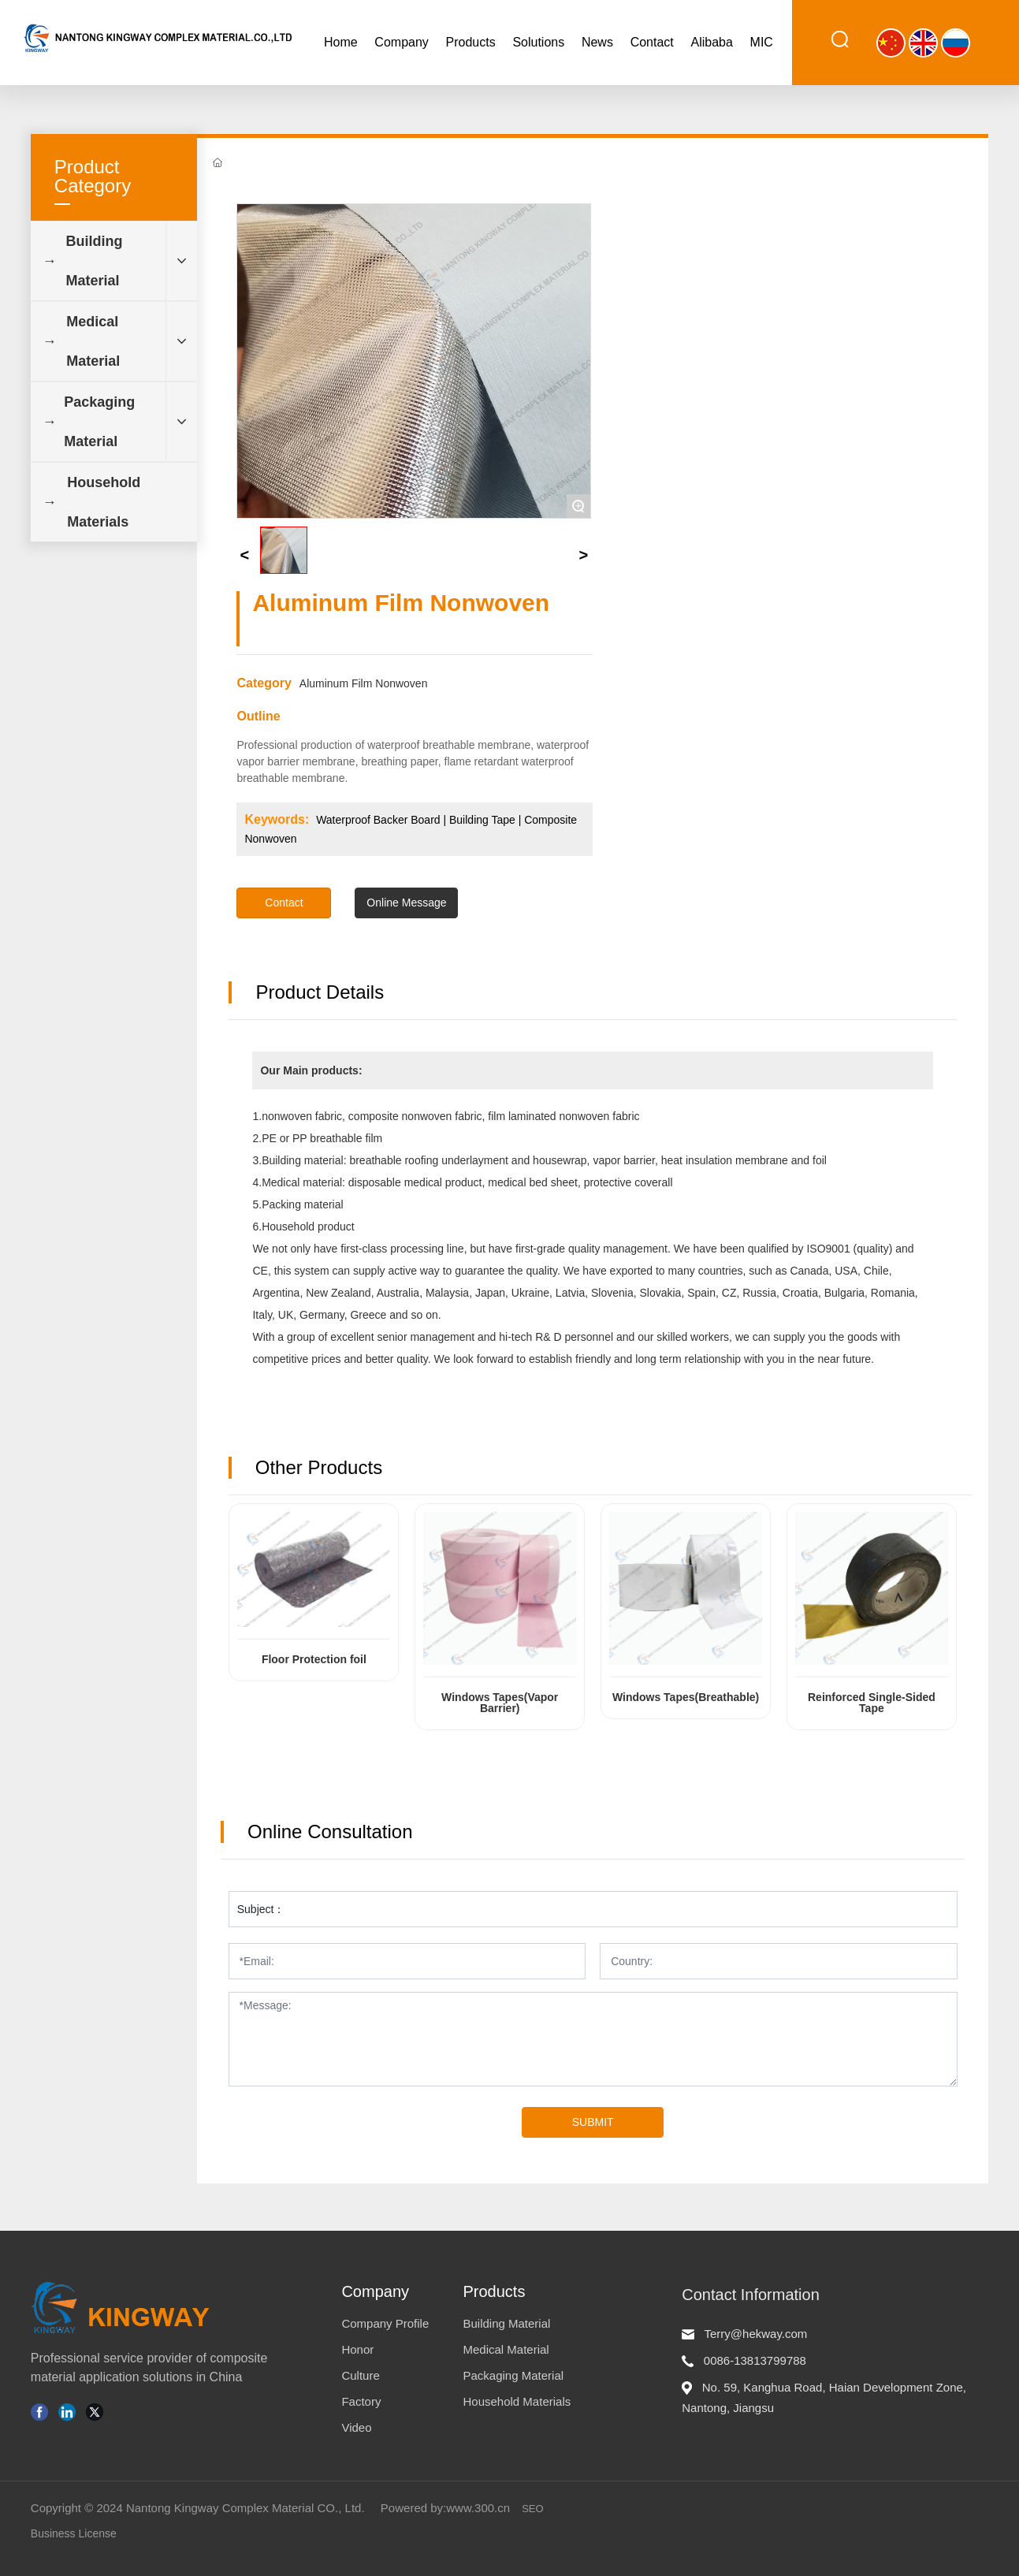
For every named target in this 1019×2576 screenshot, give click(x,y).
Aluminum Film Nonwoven (363, 683)
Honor (357, 2349)
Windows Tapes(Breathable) (685, 1697)
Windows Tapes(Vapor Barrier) (499, 1702)
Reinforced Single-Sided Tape (871, 1702)
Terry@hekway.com (756, 2333)
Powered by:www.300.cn (445, 2508)
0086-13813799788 (755, 2360)
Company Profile (385, 2323)
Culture (360, 2375)
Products (494, 2291)
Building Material (506, 2323)
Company (375, 2291)
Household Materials (517, 2401)
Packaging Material (513, 2375)
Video (356, 2427)
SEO (532, 2509)
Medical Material (506, 2349)
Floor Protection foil (314, 1659)
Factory (361, 2401)
